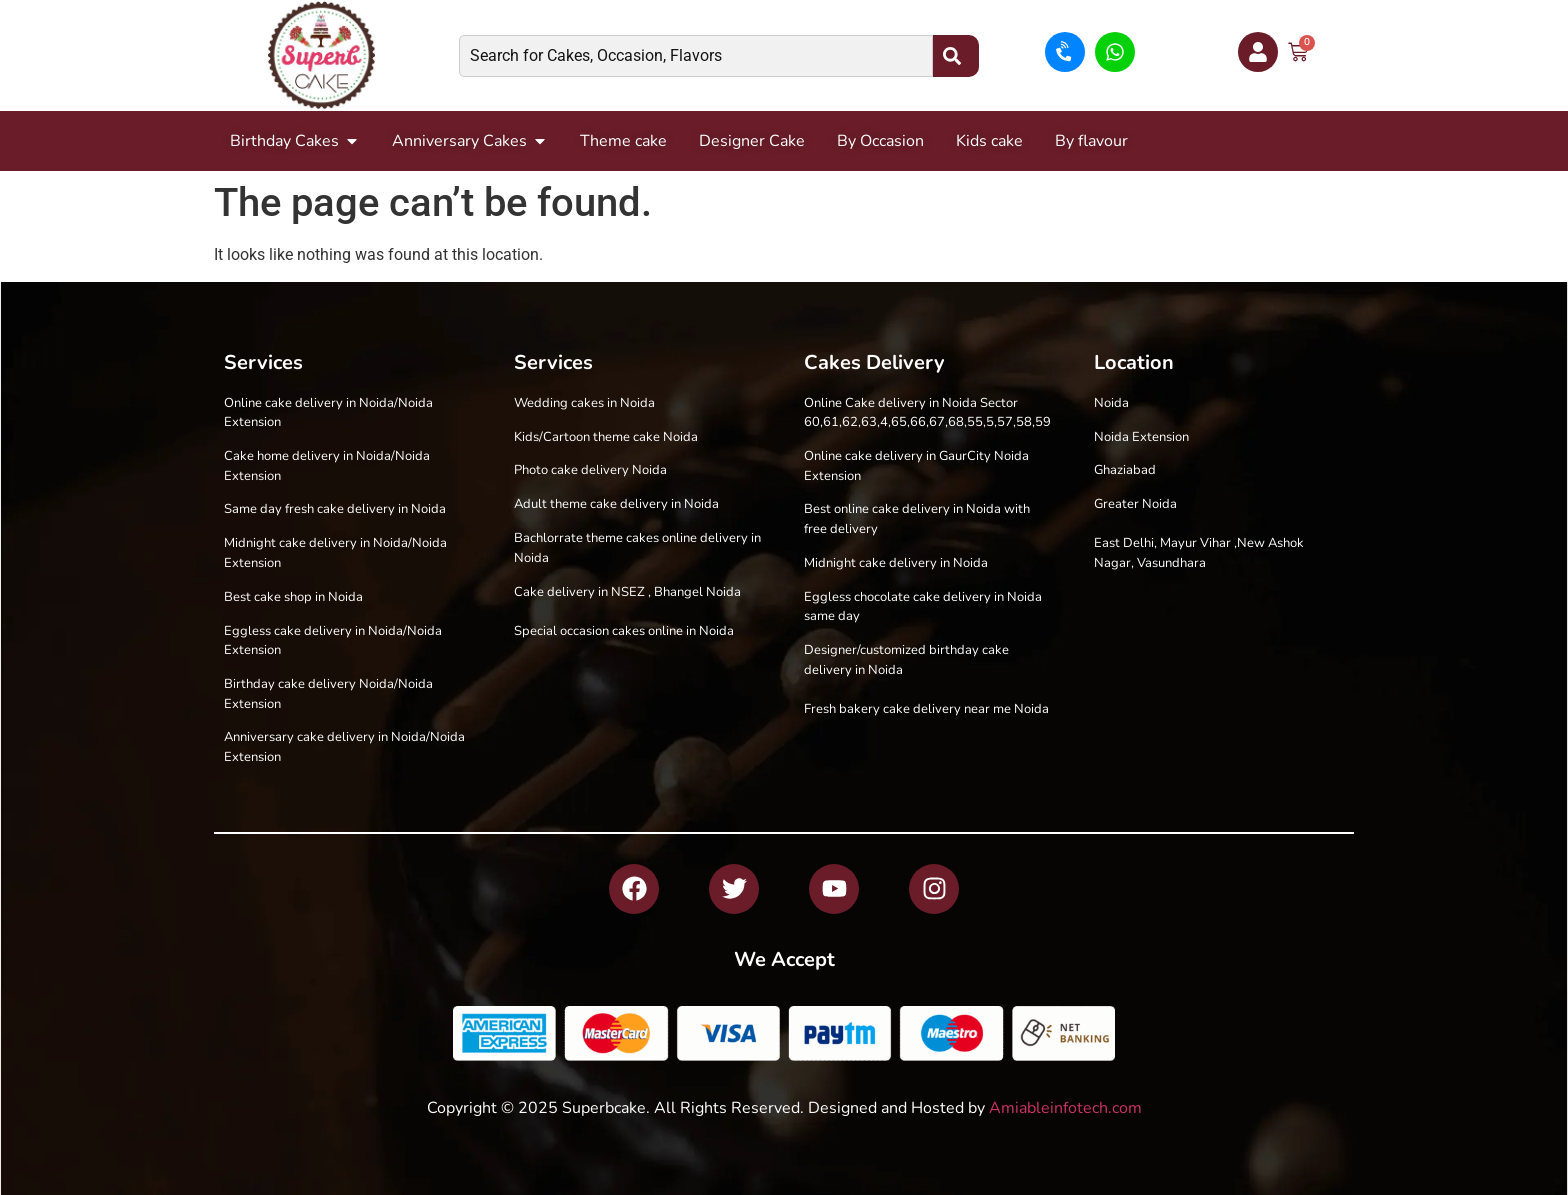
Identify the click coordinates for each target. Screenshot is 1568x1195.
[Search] (956, 56)
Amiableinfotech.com (1065, 1108)
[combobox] (695, 56)
